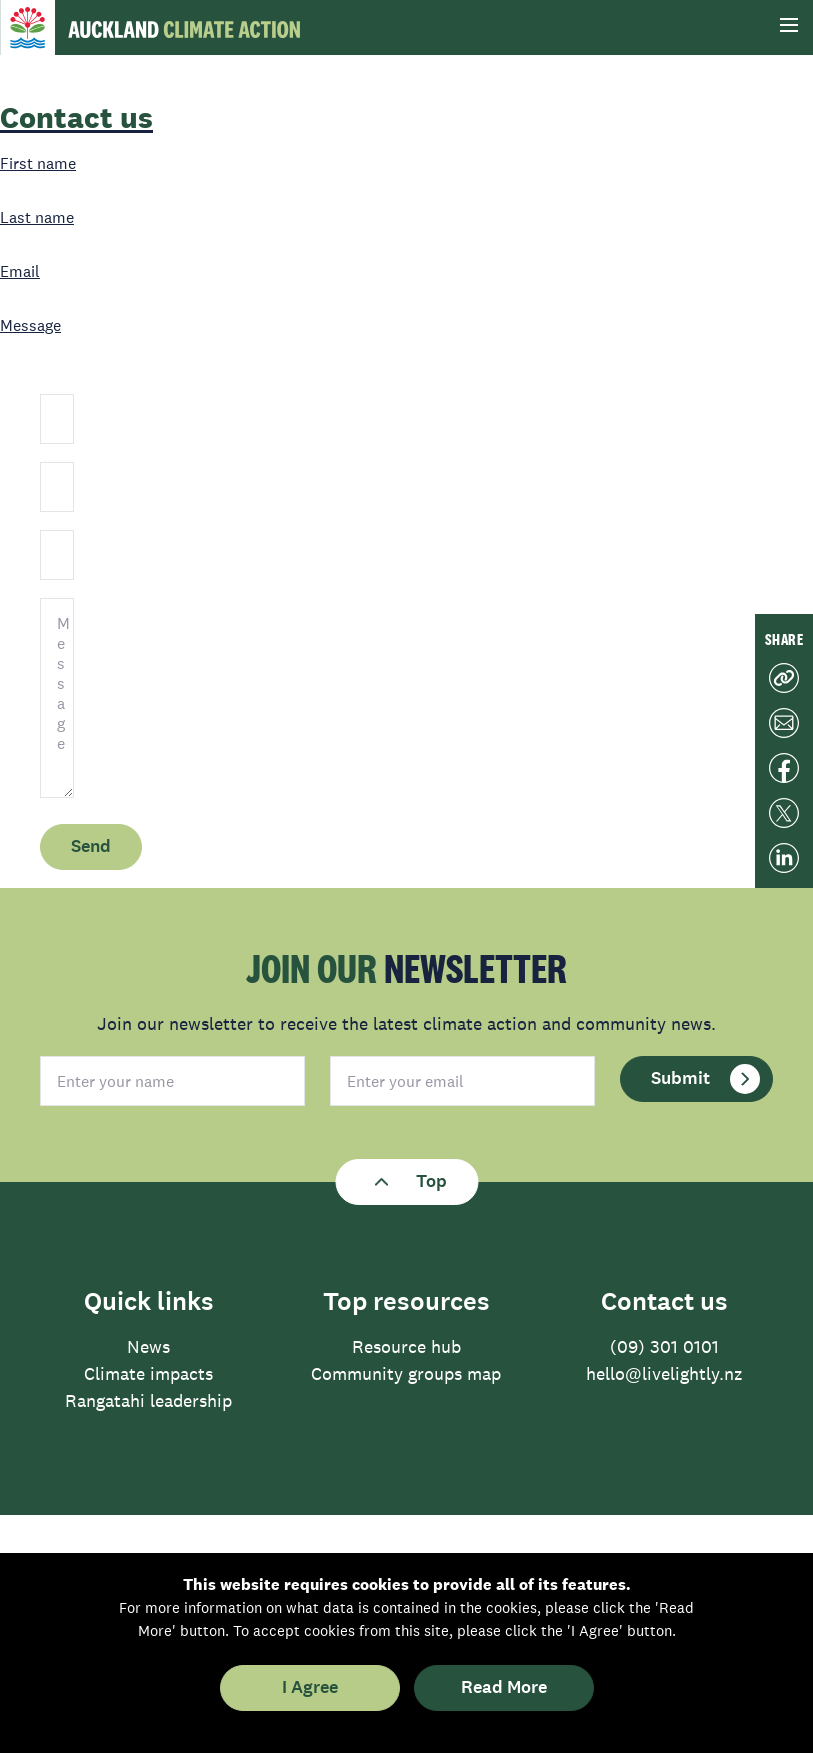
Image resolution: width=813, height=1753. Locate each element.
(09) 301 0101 (664, 1347)
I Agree (310, 1687)
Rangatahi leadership (148, 1401)
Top (406, 1182)
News (148, 1347)
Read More (504, 1687)
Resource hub (406, 1347)
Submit (705, 1079)
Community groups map (406, 1374)
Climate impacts (148, 1374)
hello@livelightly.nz (664, 1374)
